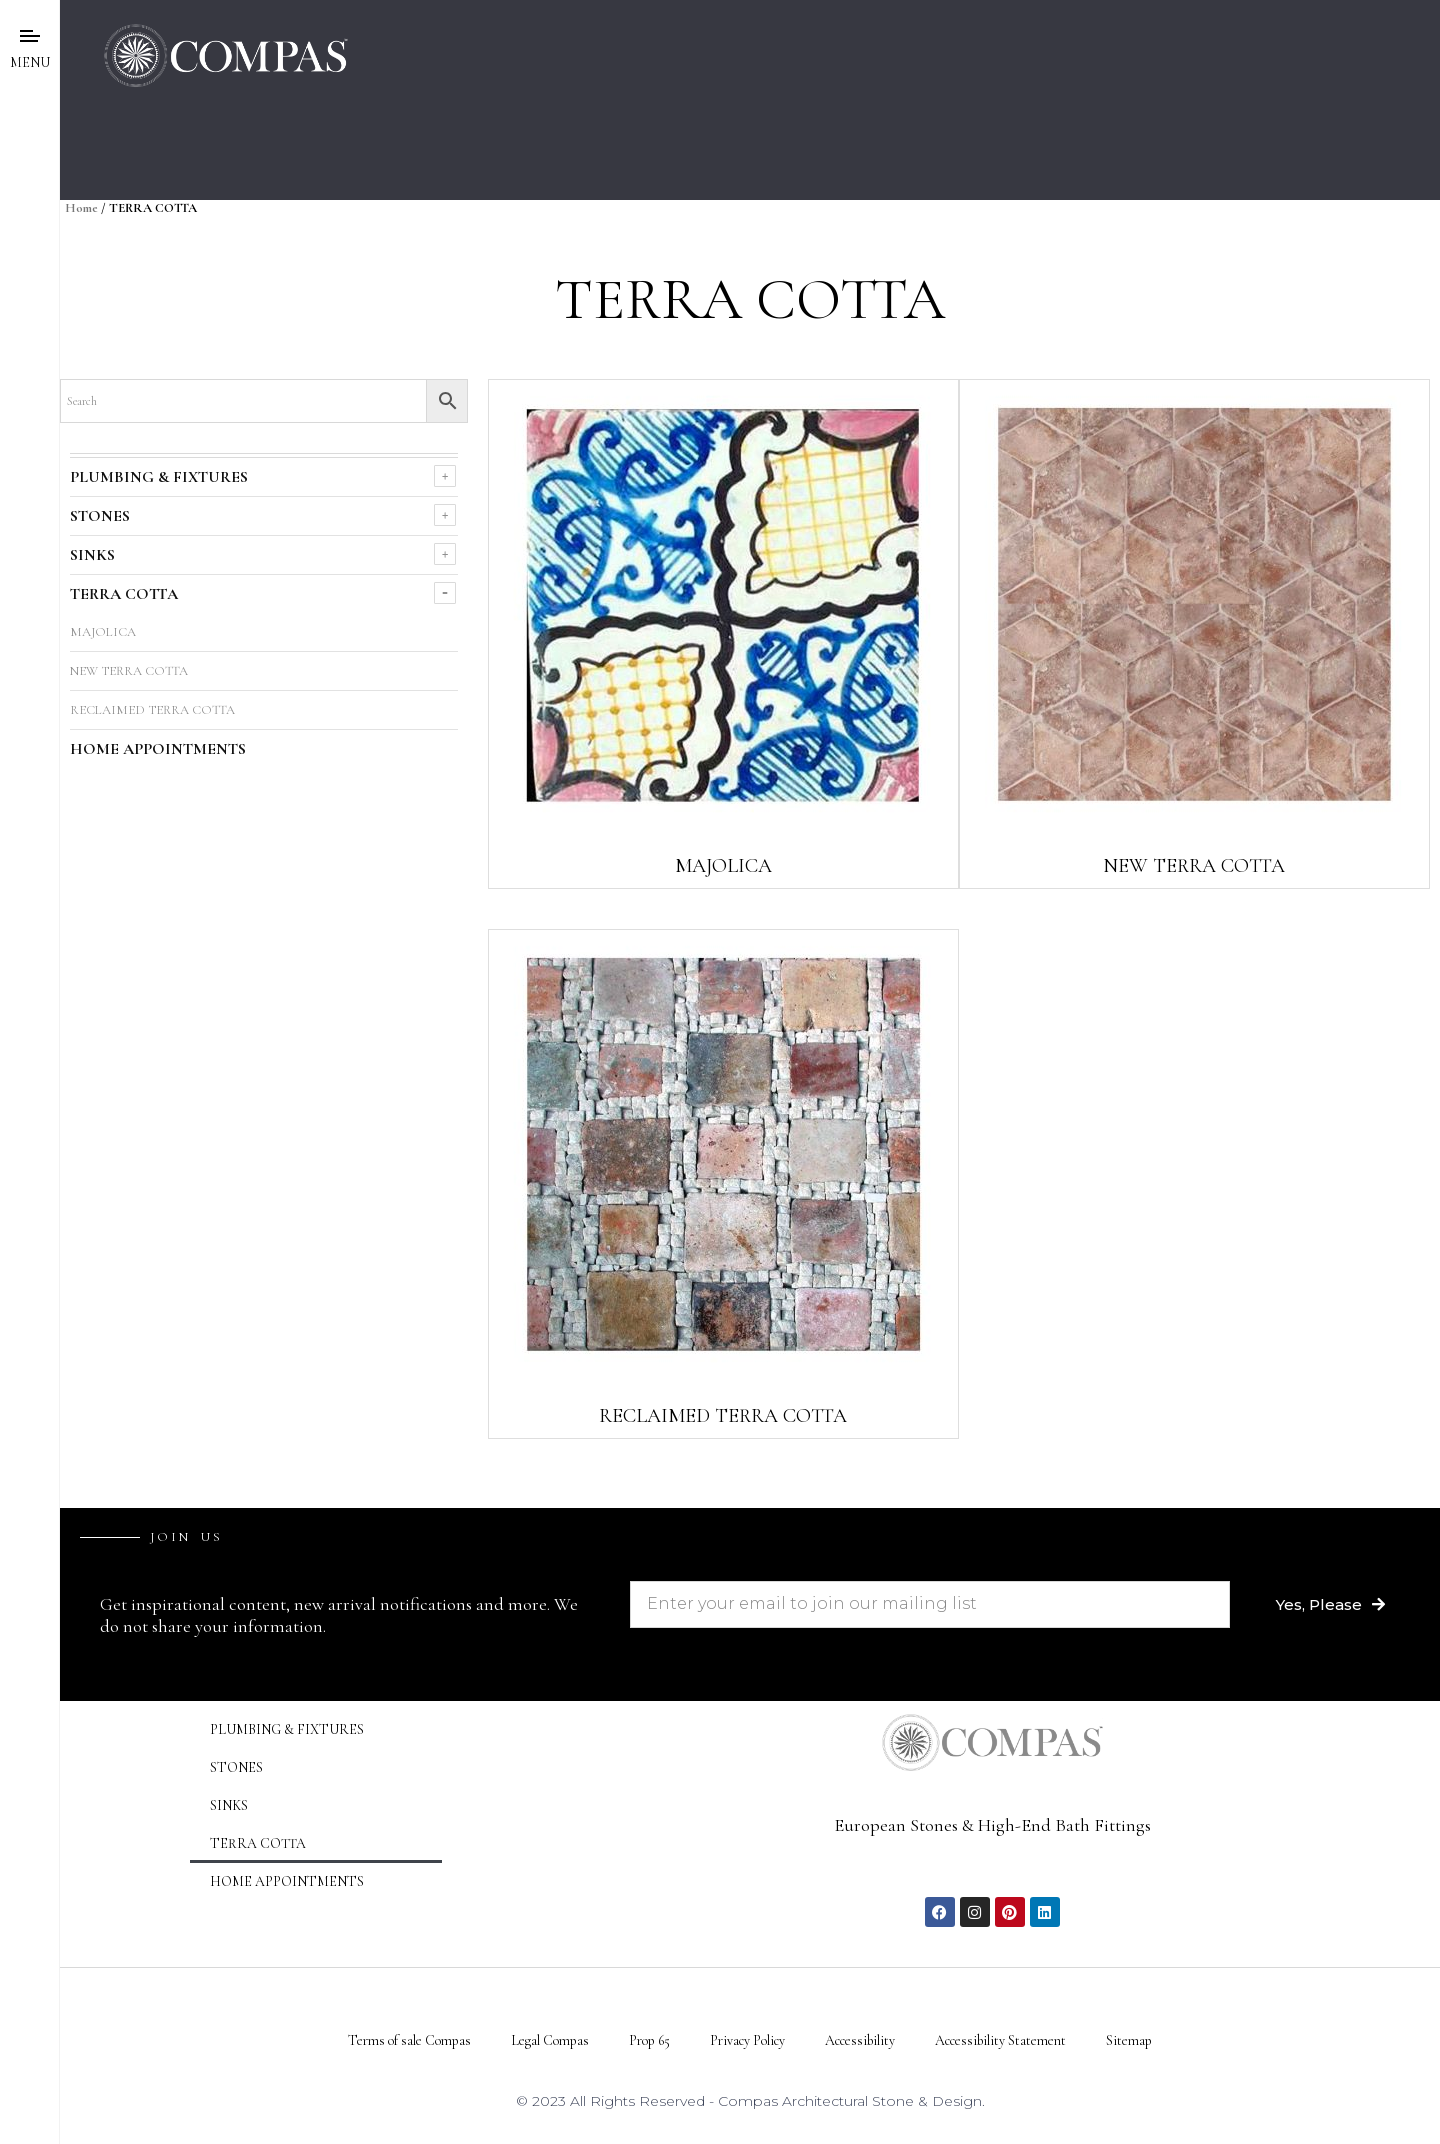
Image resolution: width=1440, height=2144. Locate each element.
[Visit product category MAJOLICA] (723, 634)
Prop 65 (649, 2040)
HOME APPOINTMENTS (158, 749)
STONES (100, 516)
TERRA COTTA (124, 594)
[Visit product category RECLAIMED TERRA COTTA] (723, 1184)
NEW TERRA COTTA (129, 671)
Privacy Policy (747, 2040)
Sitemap (1129, 2040)
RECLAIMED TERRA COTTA (152, 710)
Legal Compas (550, 2040)
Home (81, 208)
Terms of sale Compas (409, 2040)
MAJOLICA (103, 632)
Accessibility (860, 2040)
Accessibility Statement (1000, 2040)
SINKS (92, 555)
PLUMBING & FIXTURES (159, 477)
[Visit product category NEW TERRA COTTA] (1194, 634)
